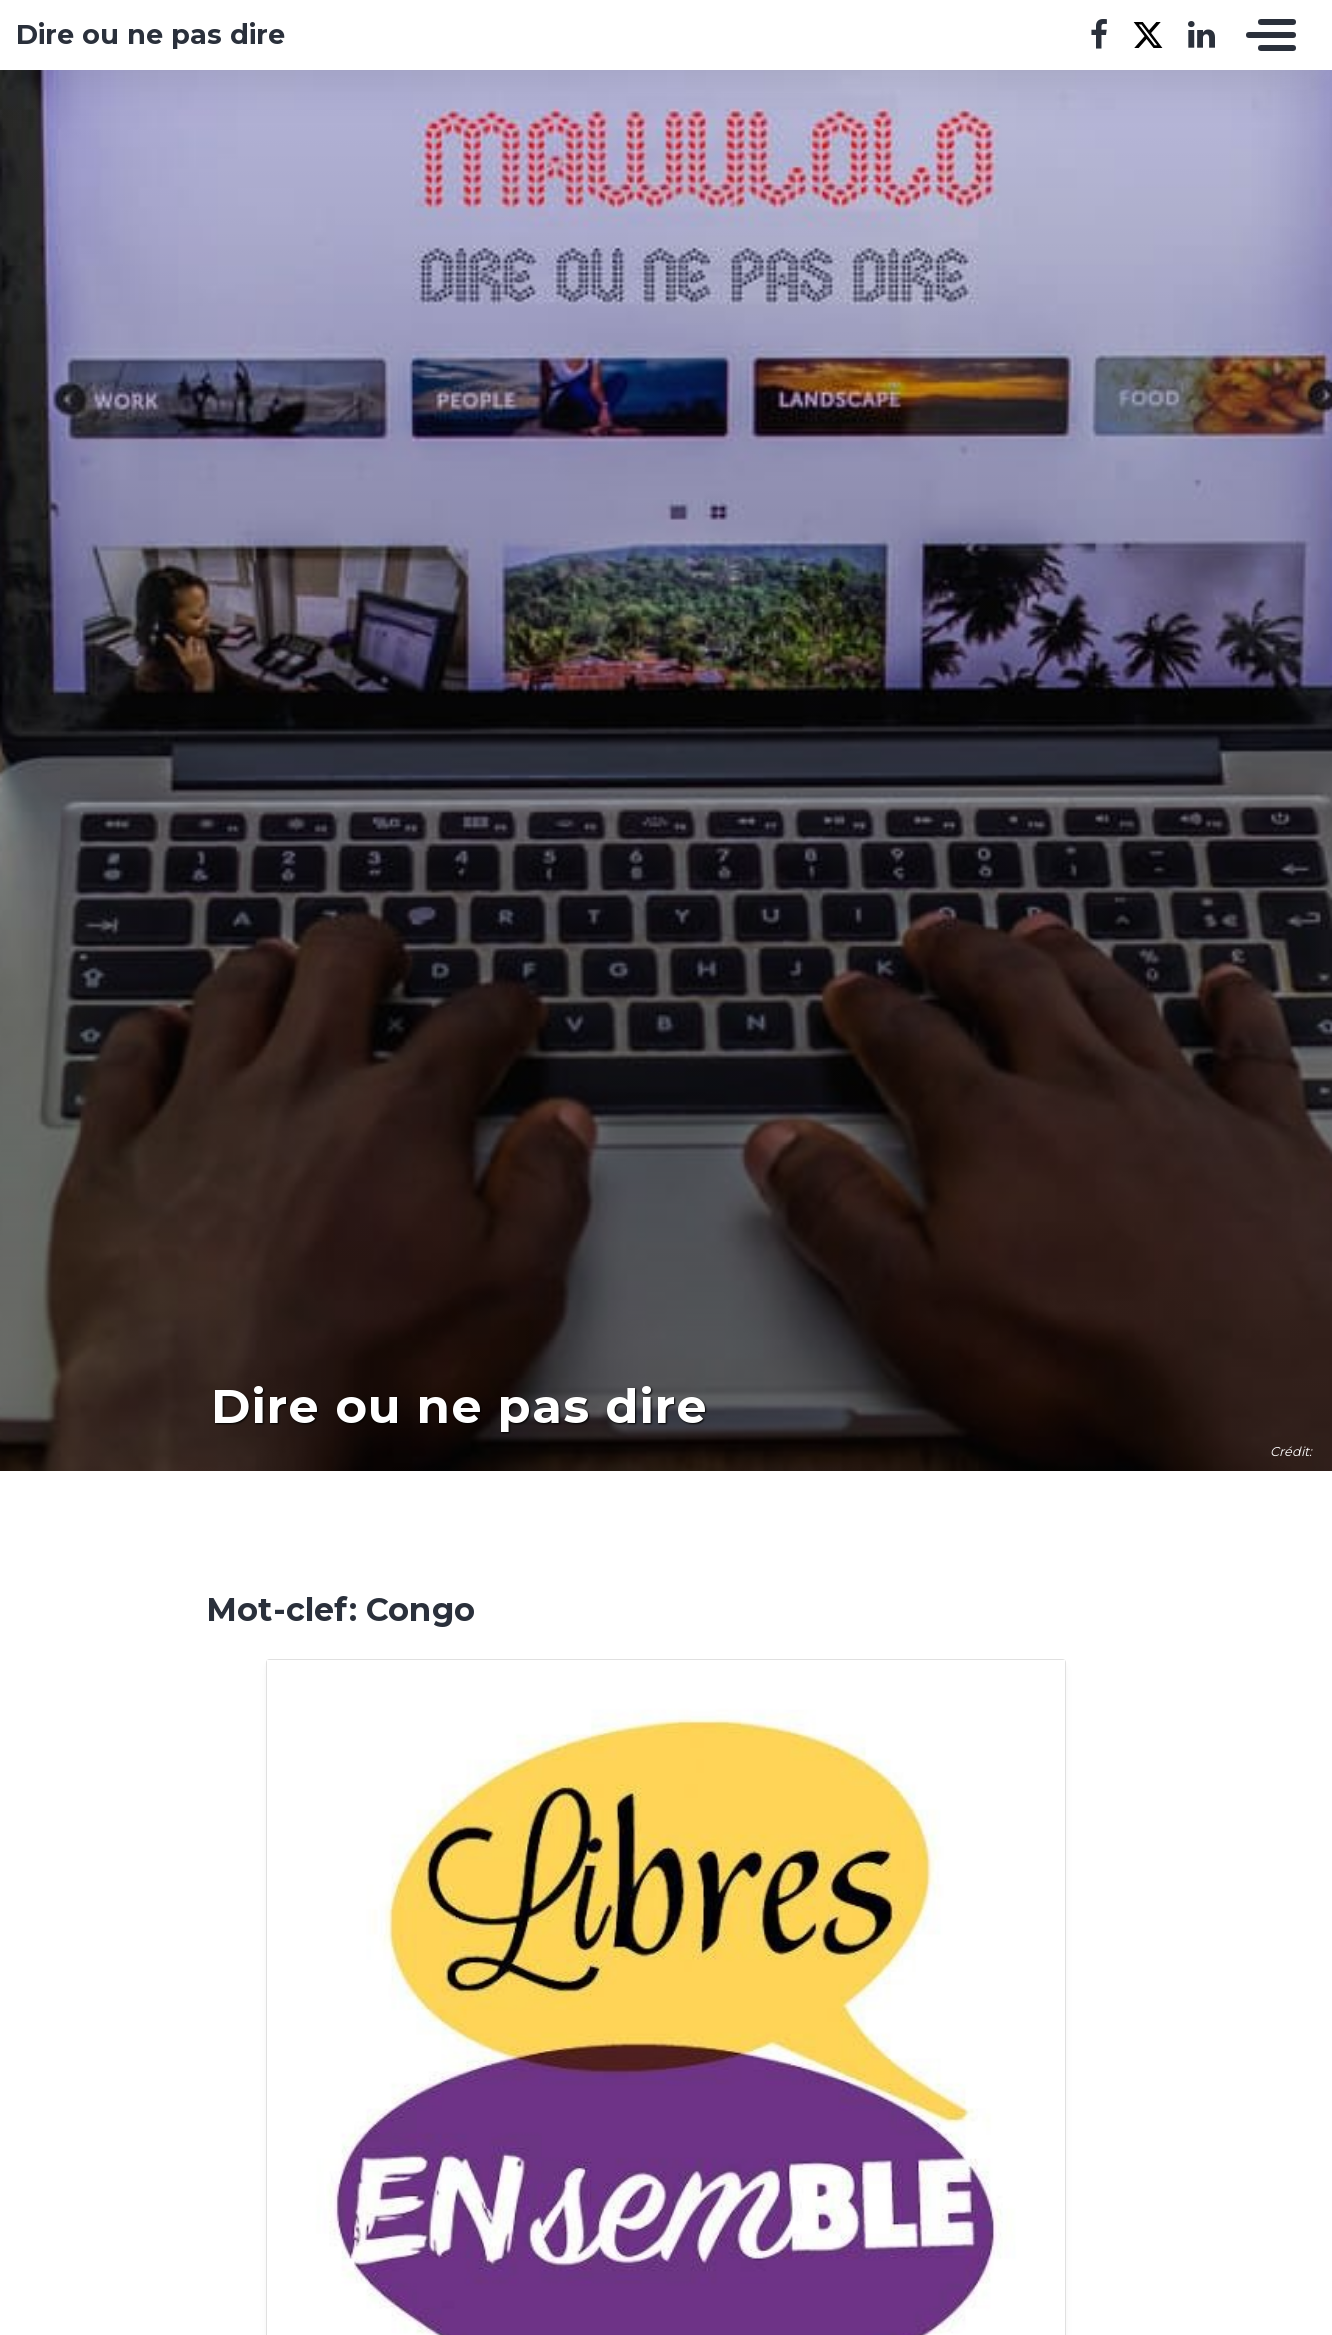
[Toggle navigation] (1266, 35)
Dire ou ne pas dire (150, 35)
